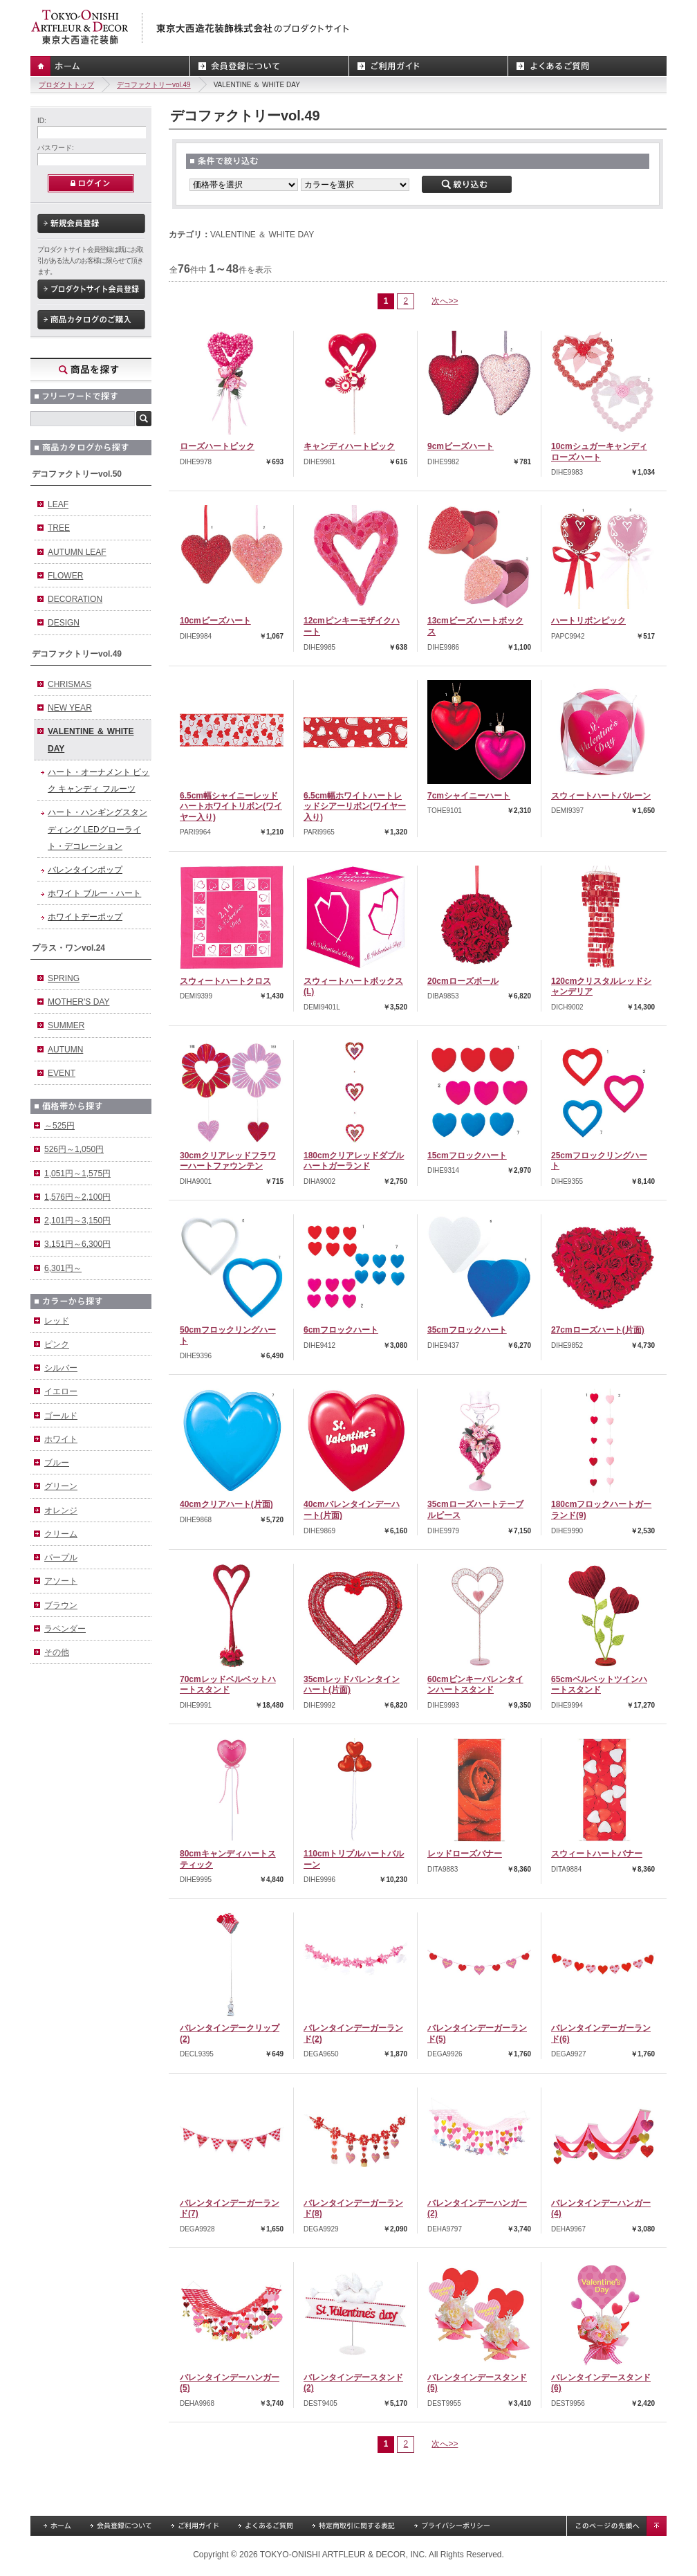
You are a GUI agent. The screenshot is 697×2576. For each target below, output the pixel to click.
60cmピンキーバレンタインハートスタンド (475, 1684)
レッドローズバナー (464, 1853)
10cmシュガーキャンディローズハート (599, 451)
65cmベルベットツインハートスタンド (599, 1684)
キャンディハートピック (349, 446)
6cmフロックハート (341, 1330)
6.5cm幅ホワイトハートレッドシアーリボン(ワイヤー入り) (355, 806)
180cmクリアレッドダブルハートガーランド (354, 1161)
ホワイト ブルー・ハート (94, 893)
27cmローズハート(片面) (597, 1330)
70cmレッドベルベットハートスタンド (228, 1684)
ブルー (56, 1463)
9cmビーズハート (460, 446)
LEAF (58, 504)
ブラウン (60, 1605)
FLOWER (65, 576)
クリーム (60, 1534)
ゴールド (60, 1416)
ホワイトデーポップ (85, 917)
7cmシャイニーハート (468, 796)
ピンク (56, 1344)
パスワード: (55, 148)
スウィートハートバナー (596, 1853)
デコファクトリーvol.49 (154, 85)
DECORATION (75, 599)
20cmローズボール (463, 981)
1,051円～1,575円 (77, 1173)
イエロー (60, 1391)
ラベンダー (65, 1629)
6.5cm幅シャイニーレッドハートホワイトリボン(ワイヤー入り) (231, 806)
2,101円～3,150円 (77, 1220)
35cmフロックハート (467, 1330)
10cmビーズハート (215, 620)
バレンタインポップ (85, 870)
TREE (59, 528)
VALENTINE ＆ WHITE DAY (90, 740)
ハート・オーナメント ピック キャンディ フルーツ (98, 780)
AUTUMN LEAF (77, 552)
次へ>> (444, 301)
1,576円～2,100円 (77, 1197)
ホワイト (60, 1439)
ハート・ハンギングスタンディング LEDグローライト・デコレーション (97, 828)
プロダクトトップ (66, 85)
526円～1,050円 (74, 1149)
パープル (60, 1557)
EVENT (61, 1073)
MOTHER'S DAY (78, 1002)
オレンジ (60, 1510)
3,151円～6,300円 (77, 1244)
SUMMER (66, 1025)
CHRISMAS (69, 684)
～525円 (59, 1126)
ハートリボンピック (588, 620)
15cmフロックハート (467, 1155)
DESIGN (64, 623)
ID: (41, 121)
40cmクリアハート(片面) (226, 1504)
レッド (56, 1321)
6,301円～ (63, 1268)
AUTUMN (65, 1049)
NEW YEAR (70, 708)
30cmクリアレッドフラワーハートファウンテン (228, 1161)
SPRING (64, 978)
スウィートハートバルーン (601, 796)
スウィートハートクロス (225, 981)
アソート (60, 1581)
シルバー (60, 1368)
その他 (56, 1652)
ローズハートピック (217, 446)
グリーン (60, 1486)
